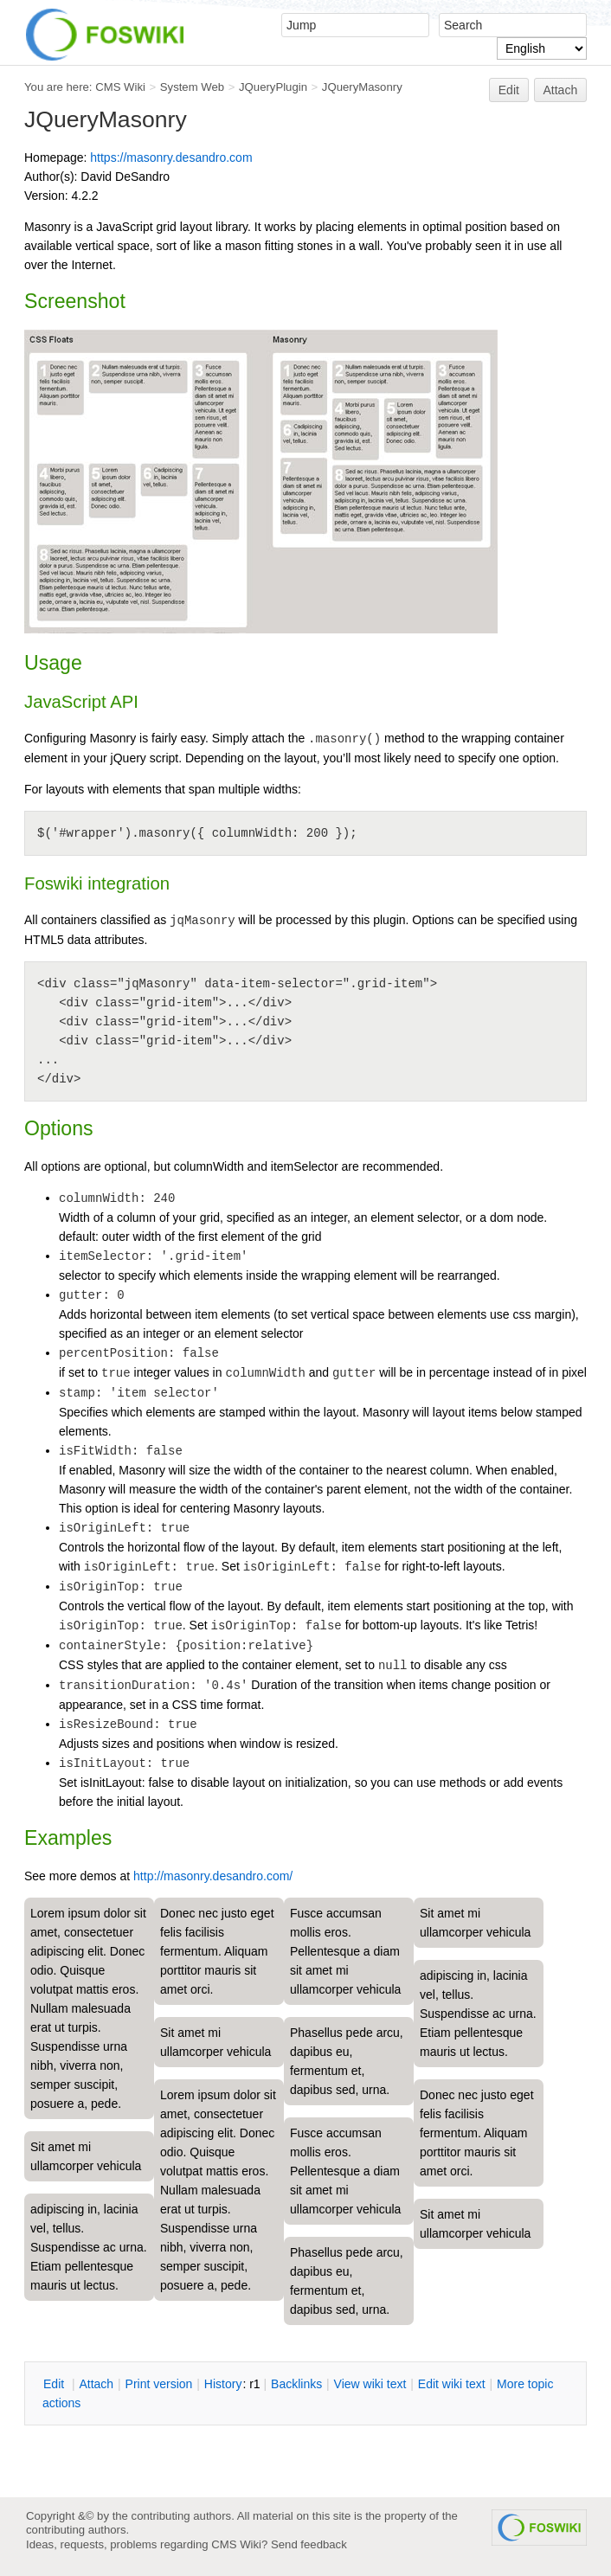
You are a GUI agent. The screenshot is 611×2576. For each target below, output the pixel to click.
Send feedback (309, 2544)
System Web (192, 86)
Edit (508, 90)
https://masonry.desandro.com (171, 157)
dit (55, 2384)
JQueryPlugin (273, 86)
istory (223, 2384)
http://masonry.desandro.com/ (213, 1876)
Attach (560, 90)
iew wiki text (370, 2384)
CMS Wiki (120, 86)
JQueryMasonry (362, 86)
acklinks (296, 2384)
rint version (159, 2384)
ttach (96, 2384)
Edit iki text (452, 2384)
